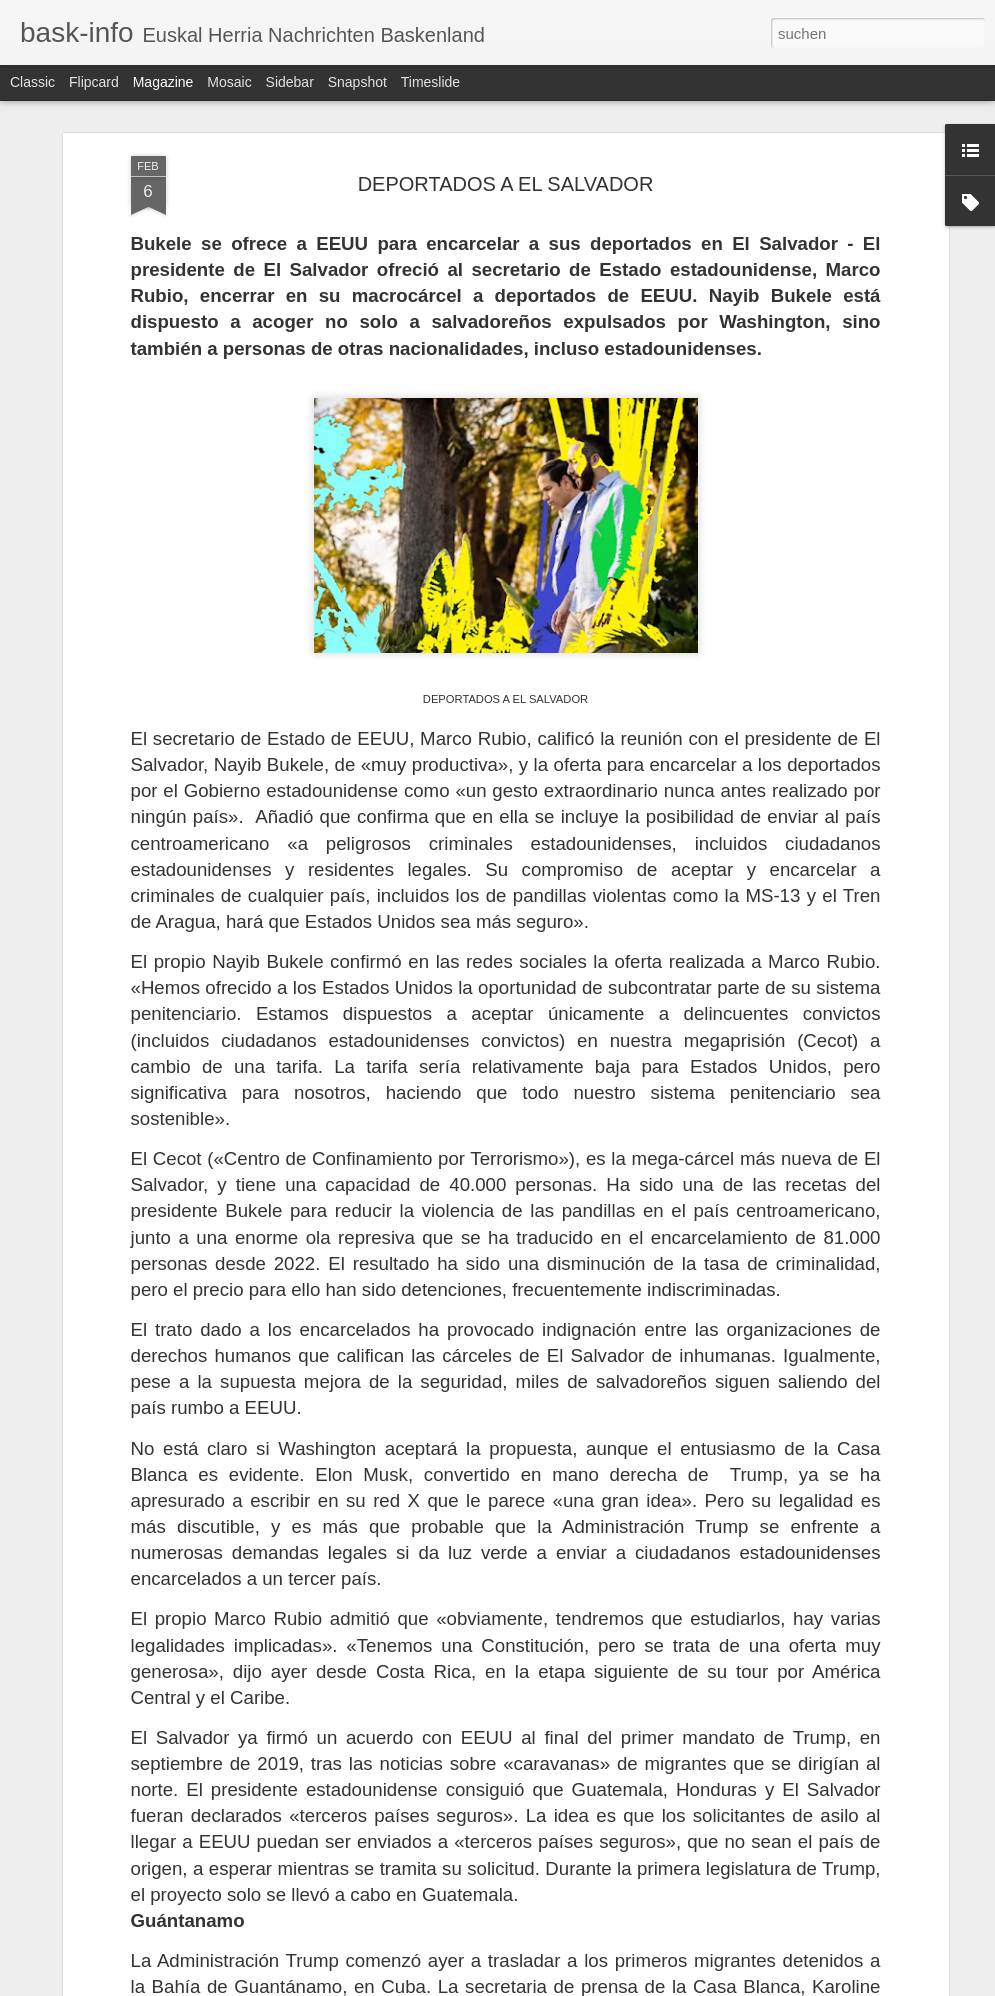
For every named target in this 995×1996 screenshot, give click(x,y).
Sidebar (290, 82)
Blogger (569, 1985)
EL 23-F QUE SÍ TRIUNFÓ (404, 1821)
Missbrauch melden (642, 1985)
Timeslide (430, 82)
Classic (32, 82)
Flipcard (94, 82)
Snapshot (357, 82)
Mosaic (229, 82)
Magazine (163, 82)
